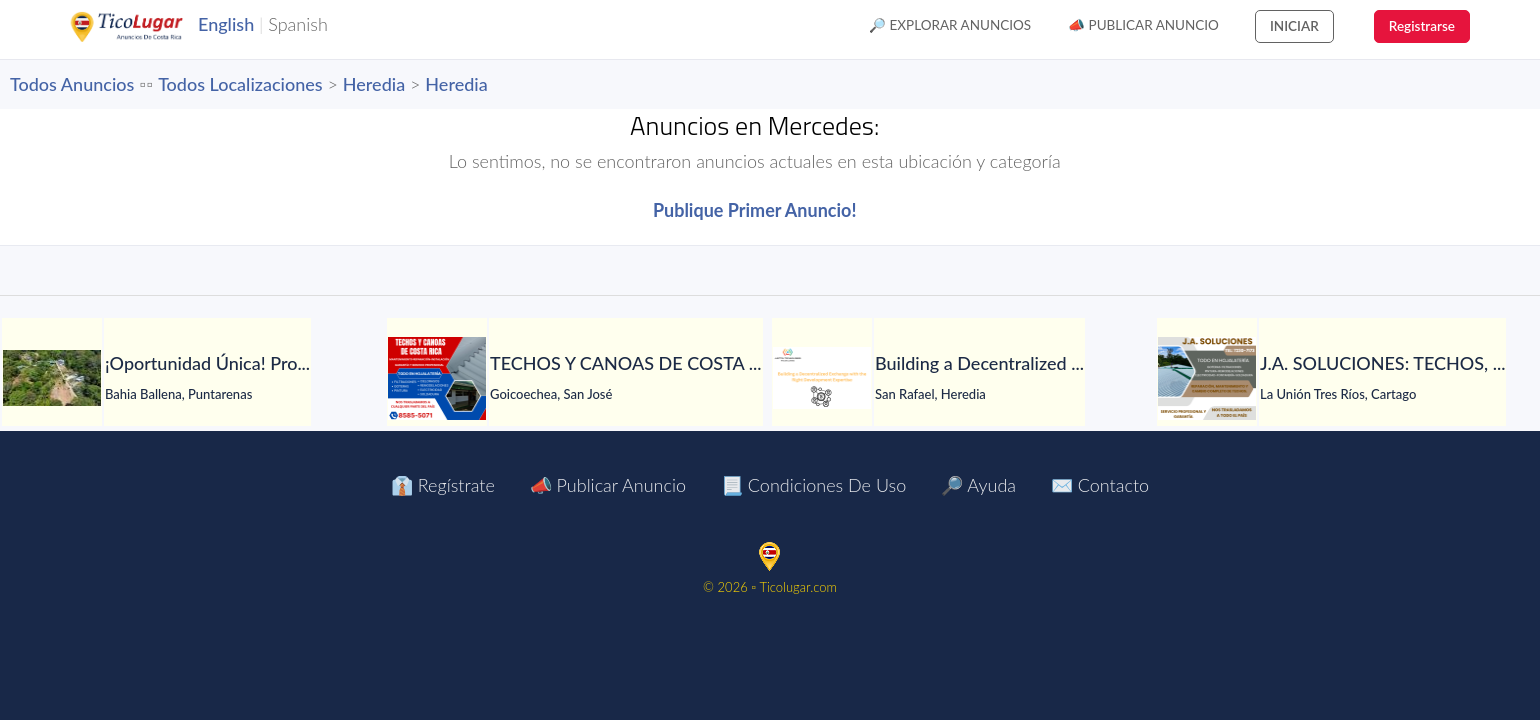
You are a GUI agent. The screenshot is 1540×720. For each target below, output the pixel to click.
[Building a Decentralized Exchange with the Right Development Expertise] (822, 378)
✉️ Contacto (1100, 485)
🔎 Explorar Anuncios (950, 25)
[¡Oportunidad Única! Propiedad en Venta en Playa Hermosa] (52, 378)
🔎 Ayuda (978, 485)
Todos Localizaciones (240, 84)
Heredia (374, 84)
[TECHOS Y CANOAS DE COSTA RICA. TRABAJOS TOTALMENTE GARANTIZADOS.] (437, 378)
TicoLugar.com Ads (148, 27)
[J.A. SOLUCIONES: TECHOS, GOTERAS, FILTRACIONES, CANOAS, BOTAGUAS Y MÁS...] (1207, 378)
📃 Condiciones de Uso (813, 485)
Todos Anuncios (72, 84)
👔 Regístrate (443, 485)
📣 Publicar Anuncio (1143, 25)
